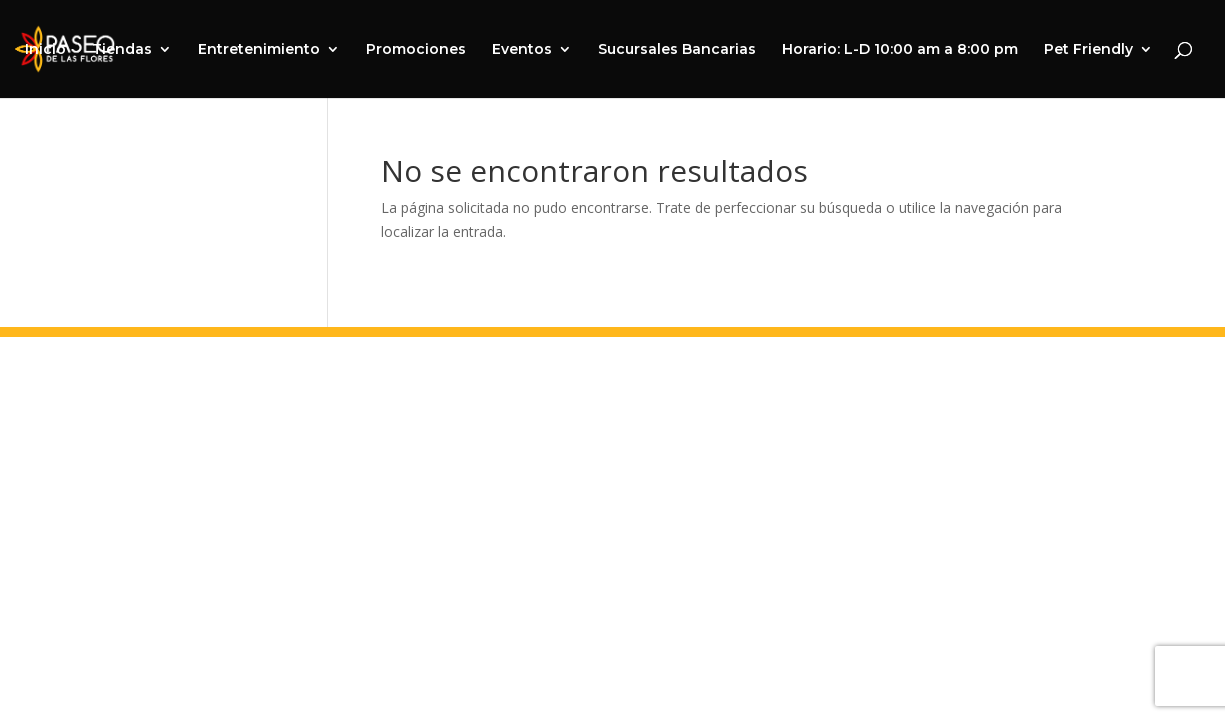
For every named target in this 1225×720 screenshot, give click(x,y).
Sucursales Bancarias (677, 50)
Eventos (522, 50)
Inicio (45, 50)
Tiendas (122, 50)
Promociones (416, 50)
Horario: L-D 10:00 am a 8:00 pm (900, 50)
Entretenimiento (259, 50)
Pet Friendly (1088, 50)
